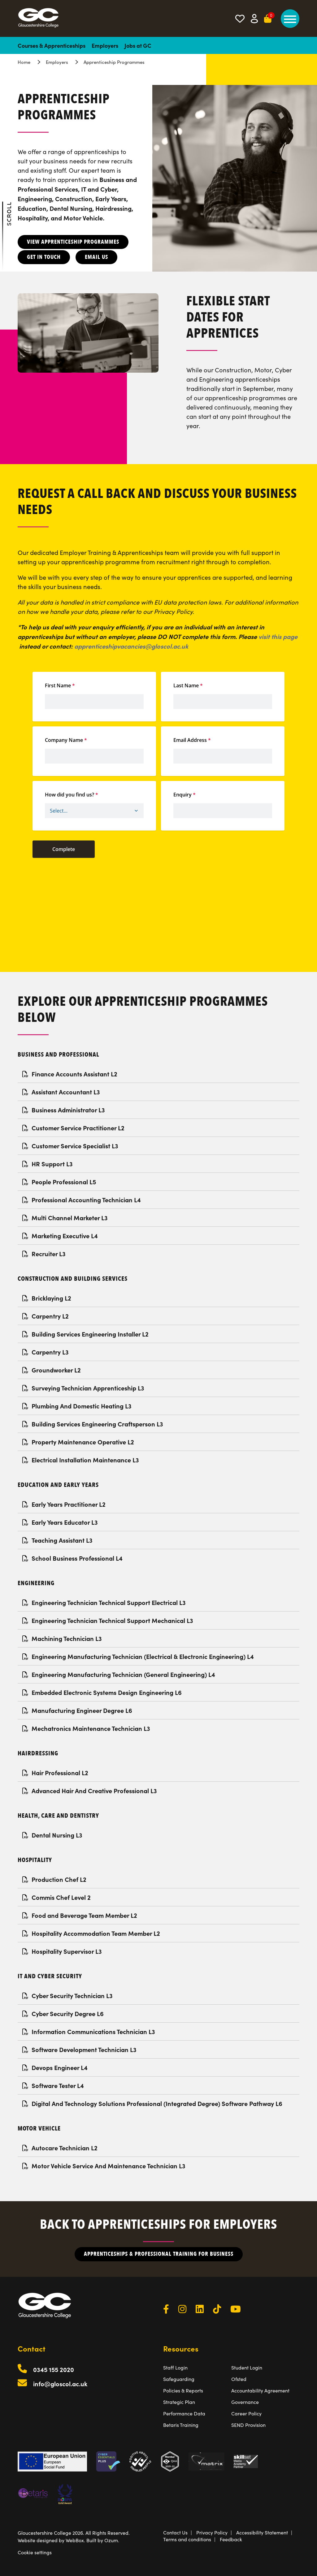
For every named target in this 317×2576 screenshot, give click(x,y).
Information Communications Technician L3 (88, 2031)
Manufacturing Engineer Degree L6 (77, 1710)
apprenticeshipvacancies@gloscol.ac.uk (131, 646)
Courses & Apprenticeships (51, 45)
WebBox (75, 2540)
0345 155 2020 (53, 2369)
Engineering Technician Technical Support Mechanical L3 (107, 1620)
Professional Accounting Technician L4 (81, 1199)
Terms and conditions (187, 2539)
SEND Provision (248, 2424)
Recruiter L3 (44, 1253)
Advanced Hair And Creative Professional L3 (89, 1790)
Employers (105, 45)
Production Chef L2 (54, 1879)
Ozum (111, 2540)
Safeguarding (178, 2378)
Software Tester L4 (53, 2085)
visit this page (277, 636)
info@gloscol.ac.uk (60, 2383)
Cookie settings (35, 2552)
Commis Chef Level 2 (56, 1897)
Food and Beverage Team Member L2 (79, 1915)
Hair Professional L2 (55, 1772)
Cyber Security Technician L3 (67, 1995)
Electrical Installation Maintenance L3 (80, 1460)
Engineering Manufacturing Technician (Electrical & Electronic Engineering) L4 (138, 1656)
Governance (245, 2401)
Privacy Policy (212, 2532)
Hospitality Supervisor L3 (62, 1951)
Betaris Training (180, 2424)
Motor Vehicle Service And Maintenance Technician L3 (103, 2165)
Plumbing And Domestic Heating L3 (77, 1406)
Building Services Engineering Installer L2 (85, 1334)
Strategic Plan (179, 2401)
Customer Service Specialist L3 (70, 1146)
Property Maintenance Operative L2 (78, 1442)
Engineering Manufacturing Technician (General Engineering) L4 (118, 1674)
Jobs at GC (137, 45)
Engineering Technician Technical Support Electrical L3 (104, 1602)
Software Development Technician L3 (79, 2049)
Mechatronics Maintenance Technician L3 (86, 1728)
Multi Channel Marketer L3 (65, 1217)
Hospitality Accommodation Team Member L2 (91, 1933)
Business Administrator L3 (63, 1110)
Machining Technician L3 (62, 1638)
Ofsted (238, 2378)
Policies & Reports (183, 2390)
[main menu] (290, 18)
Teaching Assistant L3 (57, 1540)
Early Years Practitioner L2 (64, 1504)
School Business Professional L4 (72, 1558)
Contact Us (175, 2532)
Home (24, 62)
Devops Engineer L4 (55, 2067)
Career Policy (246, 2413)
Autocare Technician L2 (60, 2148)
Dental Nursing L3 (52, 1835)
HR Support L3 (47, 1163)
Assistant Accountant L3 (61, 1092)
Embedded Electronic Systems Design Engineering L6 (102, 1692)
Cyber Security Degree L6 (63, 2013)
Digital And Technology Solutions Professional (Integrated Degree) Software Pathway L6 (152, 2103)
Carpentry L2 (45, 1316)
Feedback (231, 2539)
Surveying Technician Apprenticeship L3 (83, 1388)
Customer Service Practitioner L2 (73, 1128)
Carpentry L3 (45, 1352)
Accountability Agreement (260, 2390)
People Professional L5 (59, 1181)
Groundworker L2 (51, 1370)
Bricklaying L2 (46, 1298)
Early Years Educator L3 (60, 1522)
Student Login (246, 2367)
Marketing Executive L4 (60, 1235)
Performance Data (184, 2413)
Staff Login (175, 2367)
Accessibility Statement (262, 2532)
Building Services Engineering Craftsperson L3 (92, 1424)
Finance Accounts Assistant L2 (69, 1074)
